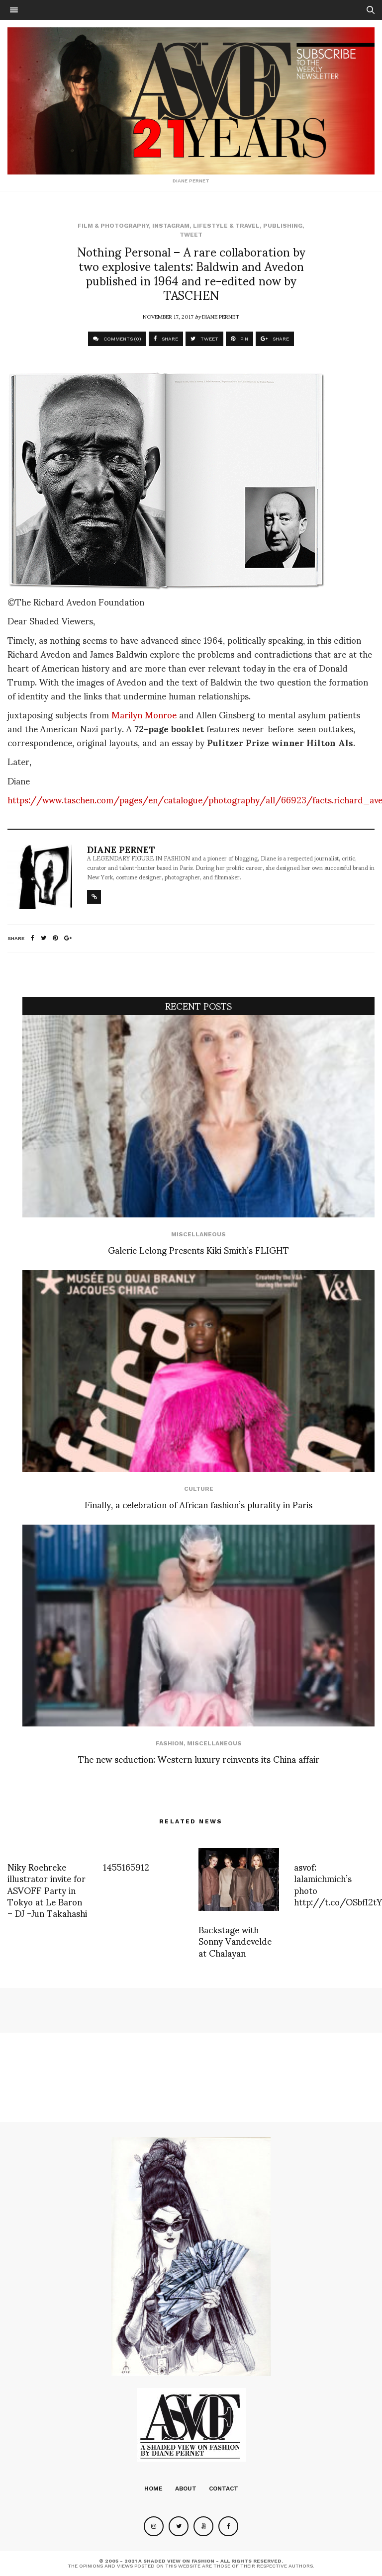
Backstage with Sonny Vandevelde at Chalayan (235, 1941)
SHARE (166, 339)
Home (153, 2488)
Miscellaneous (198, 1234)
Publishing (282, 225)
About (185, 2488)
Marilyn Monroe (144, 714)
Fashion (170, 1743)
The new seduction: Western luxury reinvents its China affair (198, 1758)
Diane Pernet (220, 316)
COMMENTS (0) (117, 339)
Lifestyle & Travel (226, 225)
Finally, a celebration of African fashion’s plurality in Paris (198, 1504)
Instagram (171, 225)
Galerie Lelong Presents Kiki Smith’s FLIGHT (198, 1249)
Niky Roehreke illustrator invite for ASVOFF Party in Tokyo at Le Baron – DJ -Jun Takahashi (47, 1889)
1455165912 (126, 1866)
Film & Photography (113, 225)
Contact (223, 2488)
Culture (198, 1488)
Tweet (191, 234)
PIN (239, 339)
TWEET (204, 339)
